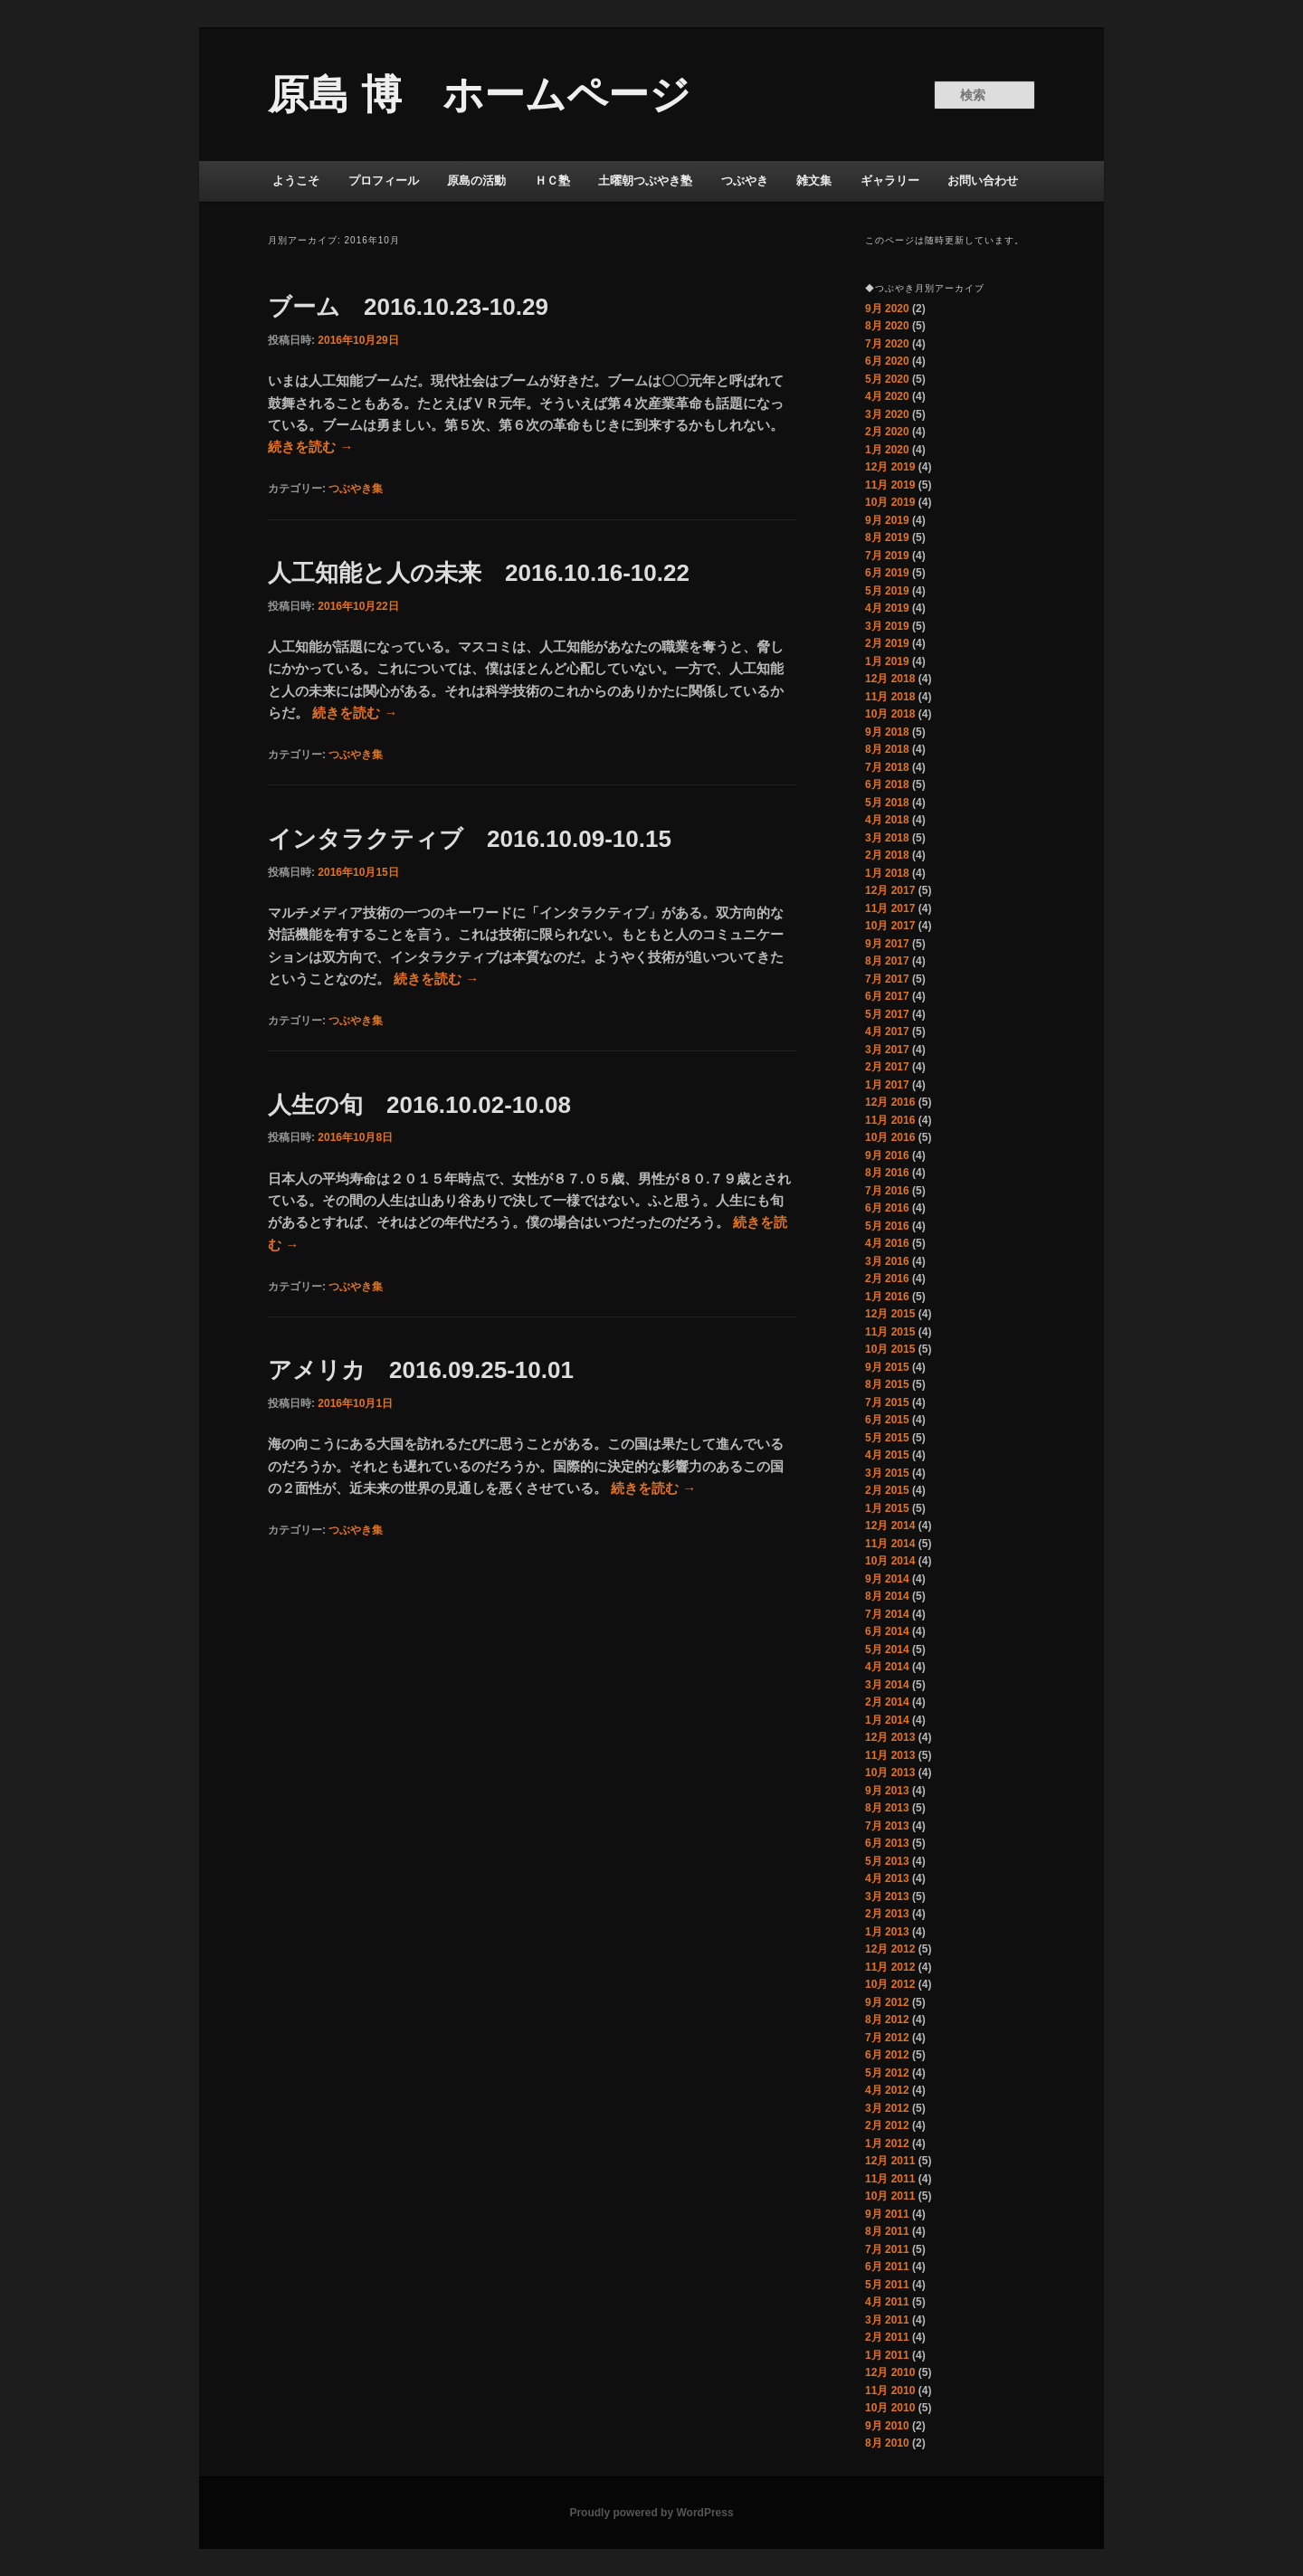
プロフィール (383, 180)
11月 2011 (890, 2178)
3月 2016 (887, 1261)
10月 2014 (890, 1560)
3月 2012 (887, 2108)
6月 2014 (887, 1631)
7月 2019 (887, 555)
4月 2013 (887, 1878)
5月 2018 (887, 802)
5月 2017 (887, 1014)
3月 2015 (887, 1473)
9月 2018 (887, 732)
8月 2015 (887, 1384)
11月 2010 (890, 2390)
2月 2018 (887, 855)
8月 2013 (887, 1807)
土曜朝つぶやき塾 (645, 180)
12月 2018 (890, 678)
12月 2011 (890, 2160)
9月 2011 (887, 2214)
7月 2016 (887, 1190)
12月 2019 (890, 467)
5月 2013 (887, 1861)
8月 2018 (887, 749)
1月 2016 (887, 1296)
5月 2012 (887, 2073)
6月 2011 (887, 2266)
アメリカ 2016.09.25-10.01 (421, 1369)
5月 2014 (887, 1649)
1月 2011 (887, 2355)
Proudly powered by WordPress (651, 2512)
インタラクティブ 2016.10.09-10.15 (469, 838)
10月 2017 (890, 925)
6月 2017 (887, 996)
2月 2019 (887, 643)
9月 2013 (887, 1790)
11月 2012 (890, 1967)
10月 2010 (890, 2407)
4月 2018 (887, 819)
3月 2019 (887, 626)
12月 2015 (890, 1313)
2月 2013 (887, 1913)
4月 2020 (887, 396)
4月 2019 (887, 608)
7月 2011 (887, 2249)
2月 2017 (887, 1066)
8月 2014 (887, 1596)
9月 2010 (887, 2425)
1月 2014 (887, 1720)
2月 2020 (887, 431)
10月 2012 (890, 1984)
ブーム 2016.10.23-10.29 (420, 306)
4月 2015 (887, 1455)
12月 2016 (890, 1102)
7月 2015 (887, 1402)
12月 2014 (890, 1525)
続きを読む (310, 446)
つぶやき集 (355, 488)
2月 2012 (887, 2125)
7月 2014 (887, 1614)
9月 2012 (887, 2002)
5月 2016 (887, 1226)
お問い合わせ (982, 180)
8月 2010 (887, 2443)
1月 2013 (887, 1931)
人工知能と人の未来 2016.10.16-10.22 (479, 572)
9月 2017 (887, 943)
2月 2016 (887, 1278)
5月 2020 (887, 379)
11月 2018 (890, 696)
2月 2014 (887, 1702)
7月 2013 (887, 1826)
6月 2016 (887, 1208)
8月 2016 (887, 1172)
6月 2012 (887, 2054)
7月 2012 (887, 2037)
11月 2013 (890, 1755)
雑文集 (814, 180)
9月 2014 (887, 1579)
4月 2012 (887, 2090)
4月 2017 (887, 1031)
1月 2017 (887, 1085)
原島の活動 (476, 180)
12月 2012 (890, 1949)
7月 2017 (887, 979)
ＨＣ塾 (552, 180)
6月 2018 (887, 784)
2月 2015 (887, 1490)
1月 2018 (887, 873)
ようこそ (295, 180)
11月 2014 (890, 1543)
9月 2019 (887, 520)
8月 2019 (887, 537)
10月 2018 (890, 714)
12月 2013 (890, 1737)
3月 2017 (887, 1049)
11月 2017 (890, 908)
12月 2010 (890, 2372)
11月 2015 (890, 1332)
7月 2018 (887, 767)
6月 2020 (887, 361)
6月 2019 (887, 572)
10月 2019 (890, 502)
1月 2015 (887, 1508)
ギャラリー (890, 180)
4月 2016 (887, 1243)
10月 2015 (890, 1349)
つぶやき (744, 180)
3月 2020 (887, 414)
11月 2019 (890, 485)
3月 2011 (887, 2320)
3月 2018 (887, 838)
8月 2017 (887, 961)
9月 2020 (887, 308)
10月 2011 (890, 2196)
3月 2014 (887, 1684)
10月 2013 (890, 1772)
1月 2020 (887, 449)
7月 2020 (887, 343)
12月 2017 (890, 890)
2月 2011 (887, 2337)
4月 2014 (887, 1666)
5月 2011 (887, 2284)
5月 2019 (887, 591)
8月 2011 (887, 2231)
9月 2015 (887, 1367)
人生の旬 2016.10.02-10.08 (431, 1104)
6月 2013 (887, 1843)
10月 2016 (890, 1137)
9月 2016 (887, 1155)
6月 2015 (887, 1419)
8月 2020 (887, 325)
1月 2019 (887, 661)
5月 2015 (887, 1437)
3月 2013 (887, 1896)
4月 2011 (887, 2302)
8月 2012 (887, 2019)
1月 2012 (887, 2143)
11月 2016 (890, 1120)
